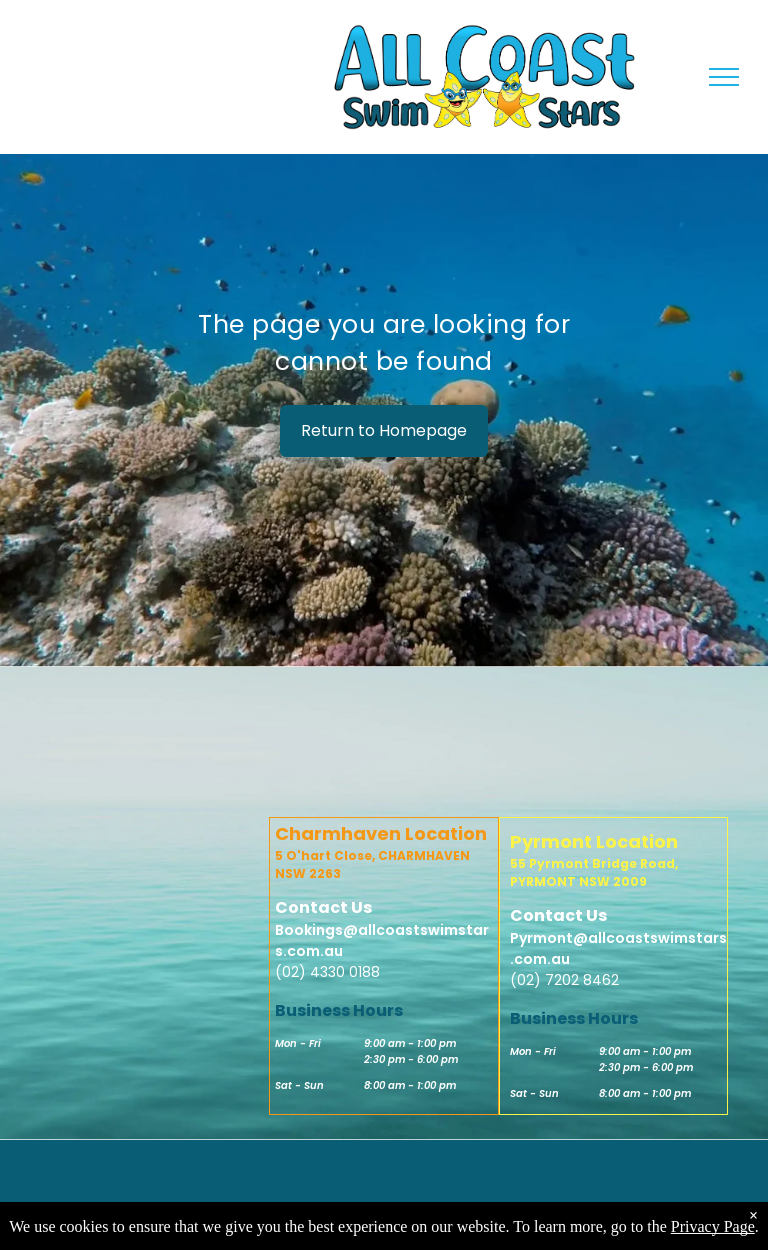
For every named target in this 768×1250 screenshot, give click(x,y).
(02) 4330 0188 (327, 972)
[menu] (724, 77)
